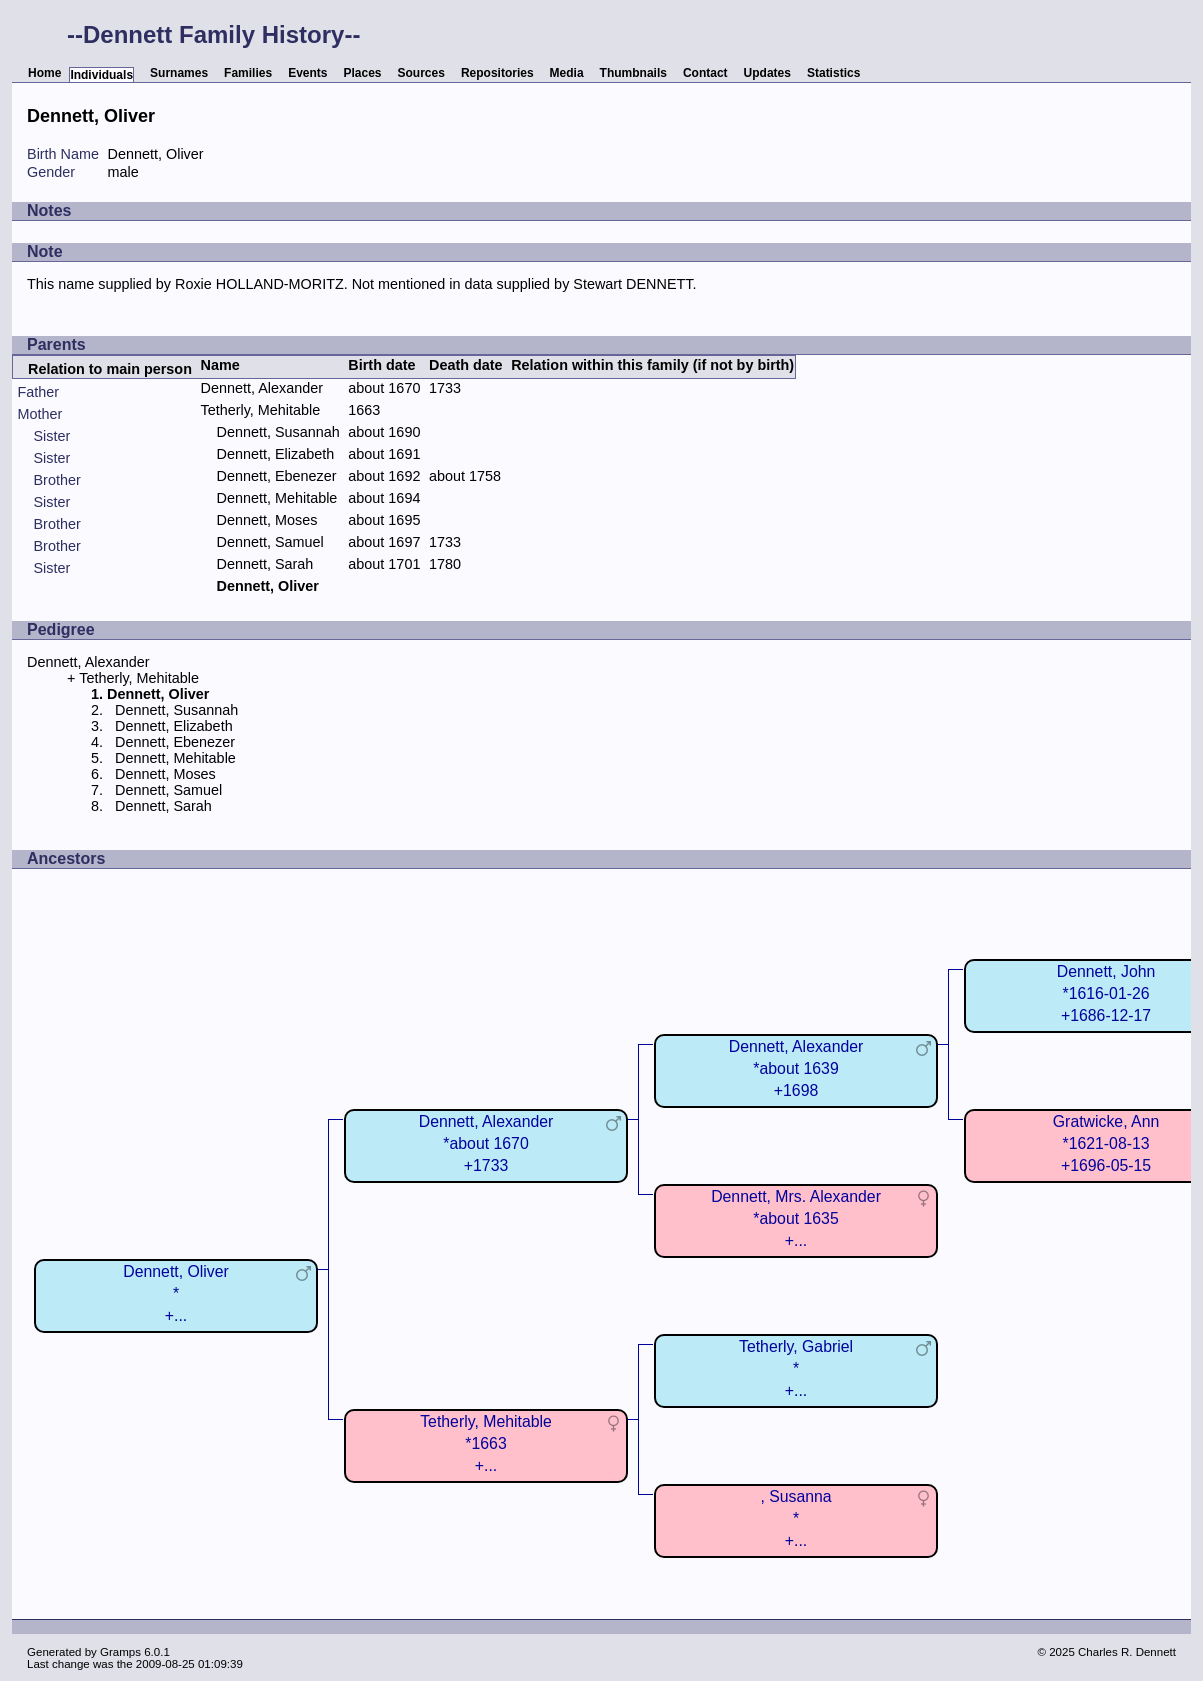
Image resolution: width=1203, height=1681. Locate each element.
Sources (421, 73)
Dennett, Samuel (270, 542)
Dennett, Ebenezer (277, 476)
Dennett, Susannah (278, 432)
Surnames (179, 73)
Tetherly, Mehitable (261, 410)
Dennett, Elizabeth (276, 454)
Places (362, 73)
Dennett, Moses (267, 520)
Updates (767, 73)
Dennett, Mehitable (277, 498)
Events (307, 73)
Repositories (497, 73)
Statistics (833, 73)
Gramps (120, 1652)
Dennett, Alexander (262, 388)
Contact (705, 73)
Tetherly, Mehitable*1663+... (486, 1443)
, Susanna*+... (795, 1518)
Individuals (101, 75)
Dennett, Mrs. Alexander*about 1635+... (796, 1218)
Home (44, 73)
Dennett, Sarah (265, 564)
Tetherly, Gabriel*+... (796, 1368)
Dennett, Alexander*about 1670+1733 (486, 1143)
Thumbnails (633, 73)
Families (248, 73)
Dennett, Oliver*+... (176, 1293)
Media (567, 73)
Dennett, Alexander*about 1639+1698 (796, 1068)
